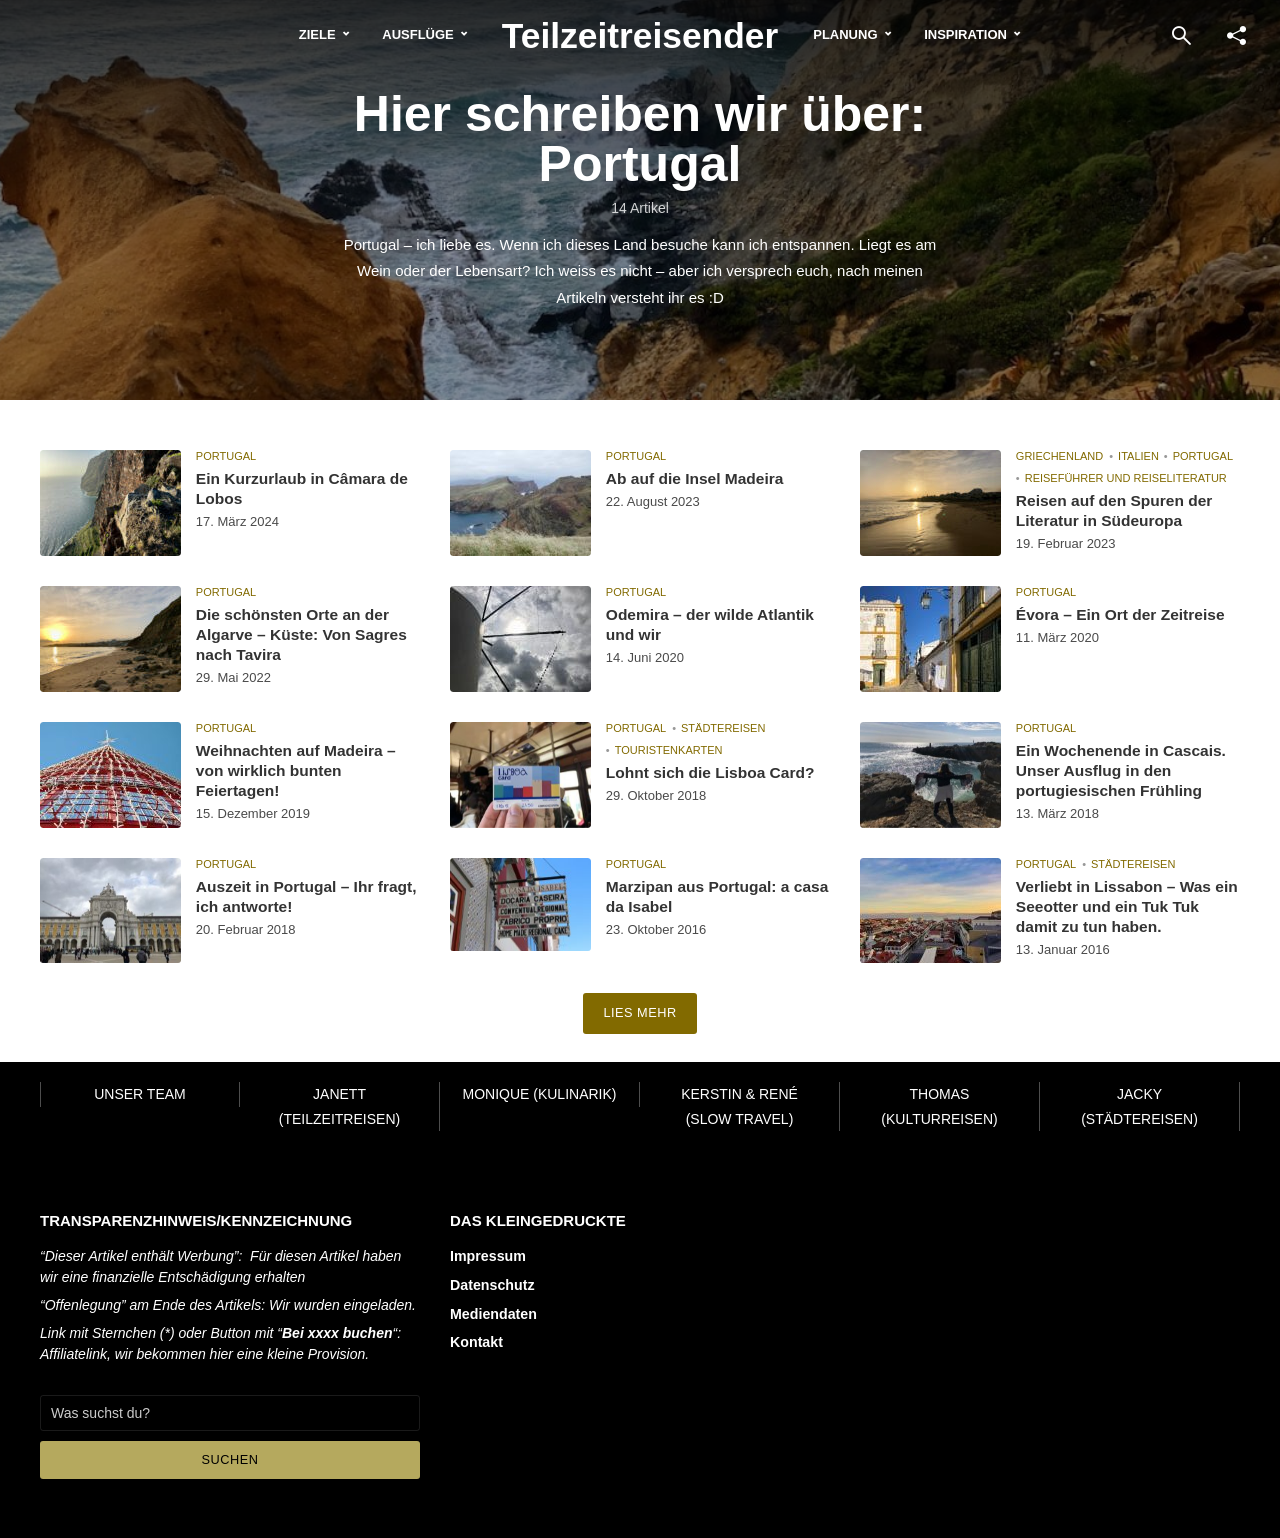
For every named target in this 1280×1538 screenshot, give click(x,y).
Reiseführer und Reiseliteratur (1126, 478)
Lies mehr (640, 1014)
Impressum (487, 1256)
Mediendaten (493, 1312)
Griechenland (1059, 456)
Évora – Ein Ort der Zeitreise (1123, 614)
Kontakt (476, 1340)
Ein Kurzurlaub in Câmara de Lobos (305, 489)
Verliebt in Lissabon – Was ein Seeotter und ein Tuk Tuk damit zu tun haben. (1124, 907)
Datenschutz (491, 1284)
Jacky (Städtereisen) (1139, 1106)
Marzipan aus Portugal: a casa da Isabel (700, 897)
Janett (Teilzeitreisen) (339, 1106)
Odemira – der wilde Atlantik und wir (713, 625)
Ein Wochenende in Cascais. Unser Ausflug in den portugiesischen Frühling (1124, 771)
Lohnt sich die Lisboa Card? (713, 772)
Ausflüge (400, 34)
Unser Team (140, 1094)
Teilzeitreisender (640, 34)
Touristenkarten (669, 750)
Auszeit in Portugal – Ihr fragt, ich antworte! (287, 897)
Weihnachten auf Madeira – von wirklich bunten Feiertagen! (299, 771)
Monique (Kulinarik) (539, 1094)
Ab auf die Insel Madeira (697, 478)
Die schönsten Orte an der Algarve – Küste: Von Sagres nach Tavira (305, 635)
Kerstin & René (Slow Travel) (739, 1106)
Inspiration (983, 34)
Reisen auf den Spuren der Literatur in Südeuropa (1117, 511)
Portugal (226, 456)
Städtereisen (723, 728)
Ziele (299, 34)
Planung (863, 34)
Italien (1138, 456)
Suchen (230, 1459)
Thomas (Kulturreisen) (939, 1106)
